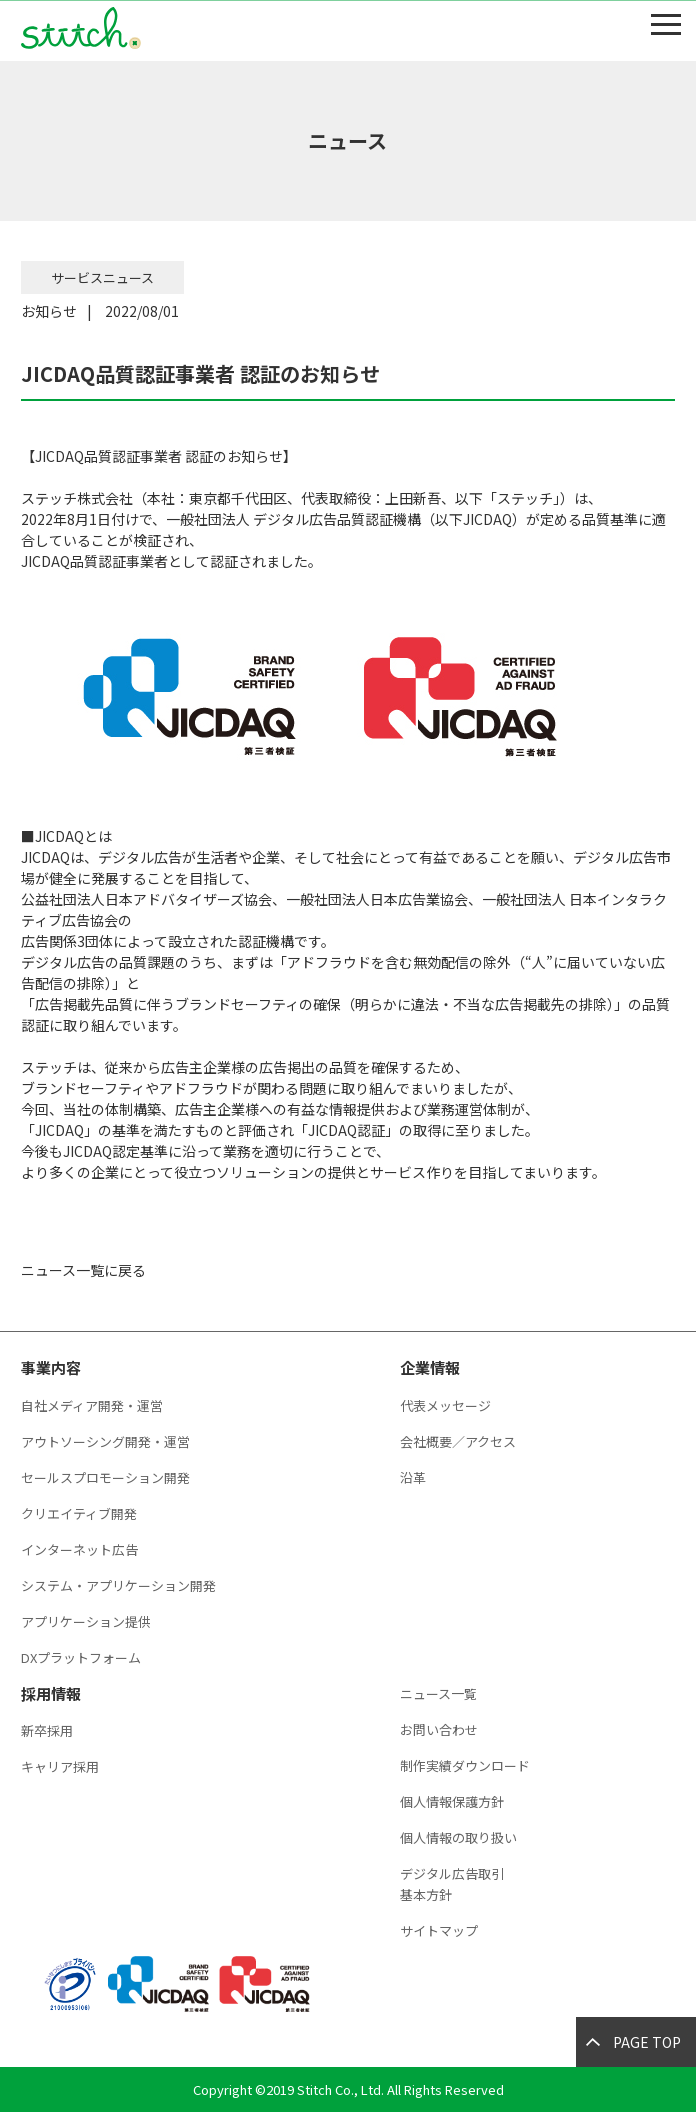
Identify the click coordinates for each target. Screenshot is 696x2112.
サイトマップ (439, 1930)
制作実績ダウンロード (465, 1765)
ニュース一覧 (438, 1693)
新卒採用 (47, 1730)
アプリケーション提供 (86, 1621)
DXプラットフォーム (81, 1657)
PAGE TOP (647, 2042)
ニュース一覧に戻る (83, 1270)
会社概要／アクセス (458, 1441)
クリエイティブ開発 (79, 1513)
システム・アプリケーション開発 (118, 1585)
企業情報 (430, 1367)
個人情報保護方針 (452, 1801)
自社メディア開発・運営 (92, 1405)
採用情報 (51, 1693)
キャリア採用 (60, 1766)
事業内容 (51, 1367)
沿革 (413, 1477)
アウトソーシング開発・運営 (105, 1441)
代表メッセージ (445, 1405)
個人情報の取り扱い (458, 1837)
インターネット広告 (79, 1549)
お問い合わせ (439, 1729)
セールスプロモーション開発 (105, 1477)
